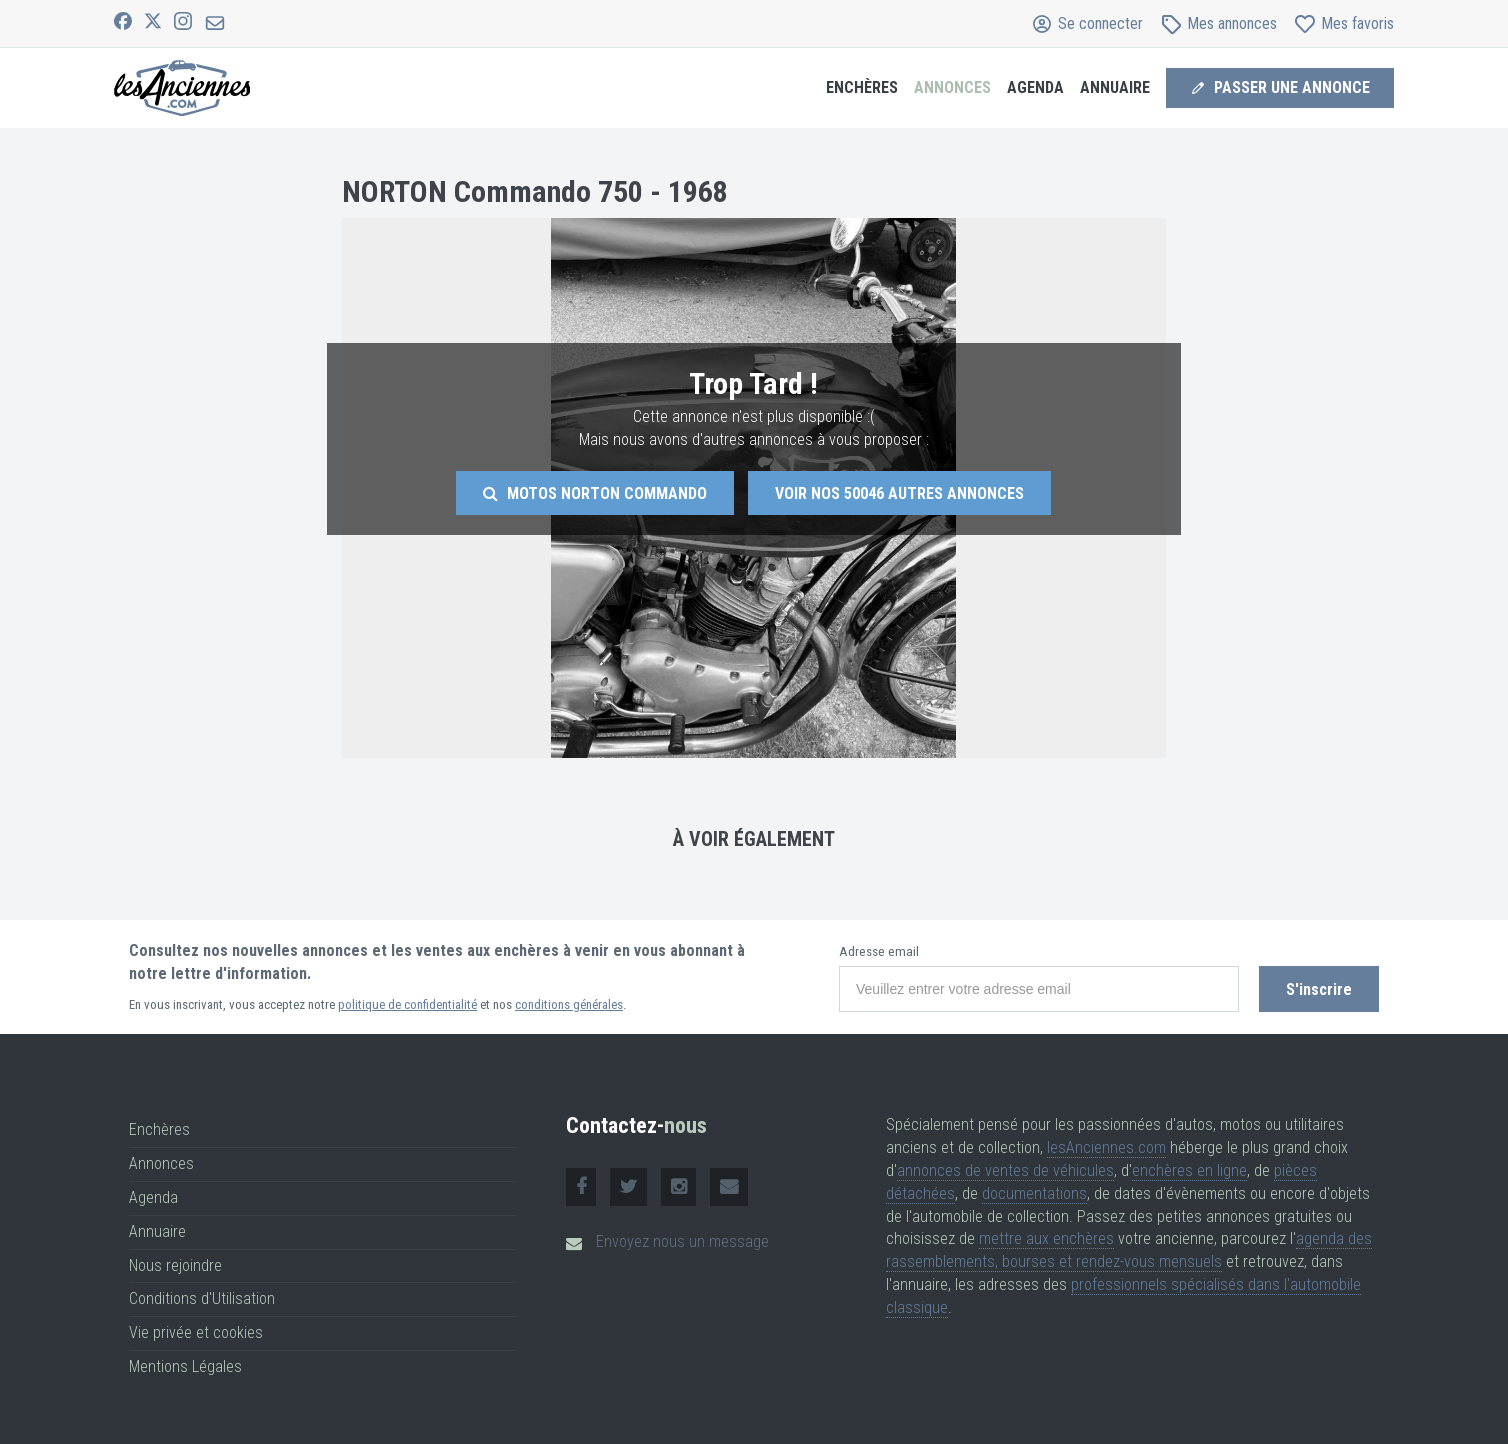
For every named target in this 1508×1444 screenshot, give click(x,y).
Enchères (862, 87)
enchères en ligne (1189, 1170)
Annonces (952, 87)
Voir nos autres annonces (899, 493)
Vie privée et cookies (196, 1332)
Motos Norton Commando (595, 493)
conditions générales (569, 1004)
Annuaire (1115, 87)
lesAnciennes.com (1106, 1147)
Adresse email (879, 951)
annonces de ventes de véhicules (1005, 1170)
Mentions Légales (185, 1366)
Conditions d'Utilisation (202, 1298)
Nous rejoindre (175, 1265)
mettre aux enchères (1046, 1238)
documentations (1034, 1193)
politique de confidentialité (407, 1004)
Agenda (1035, 87)
